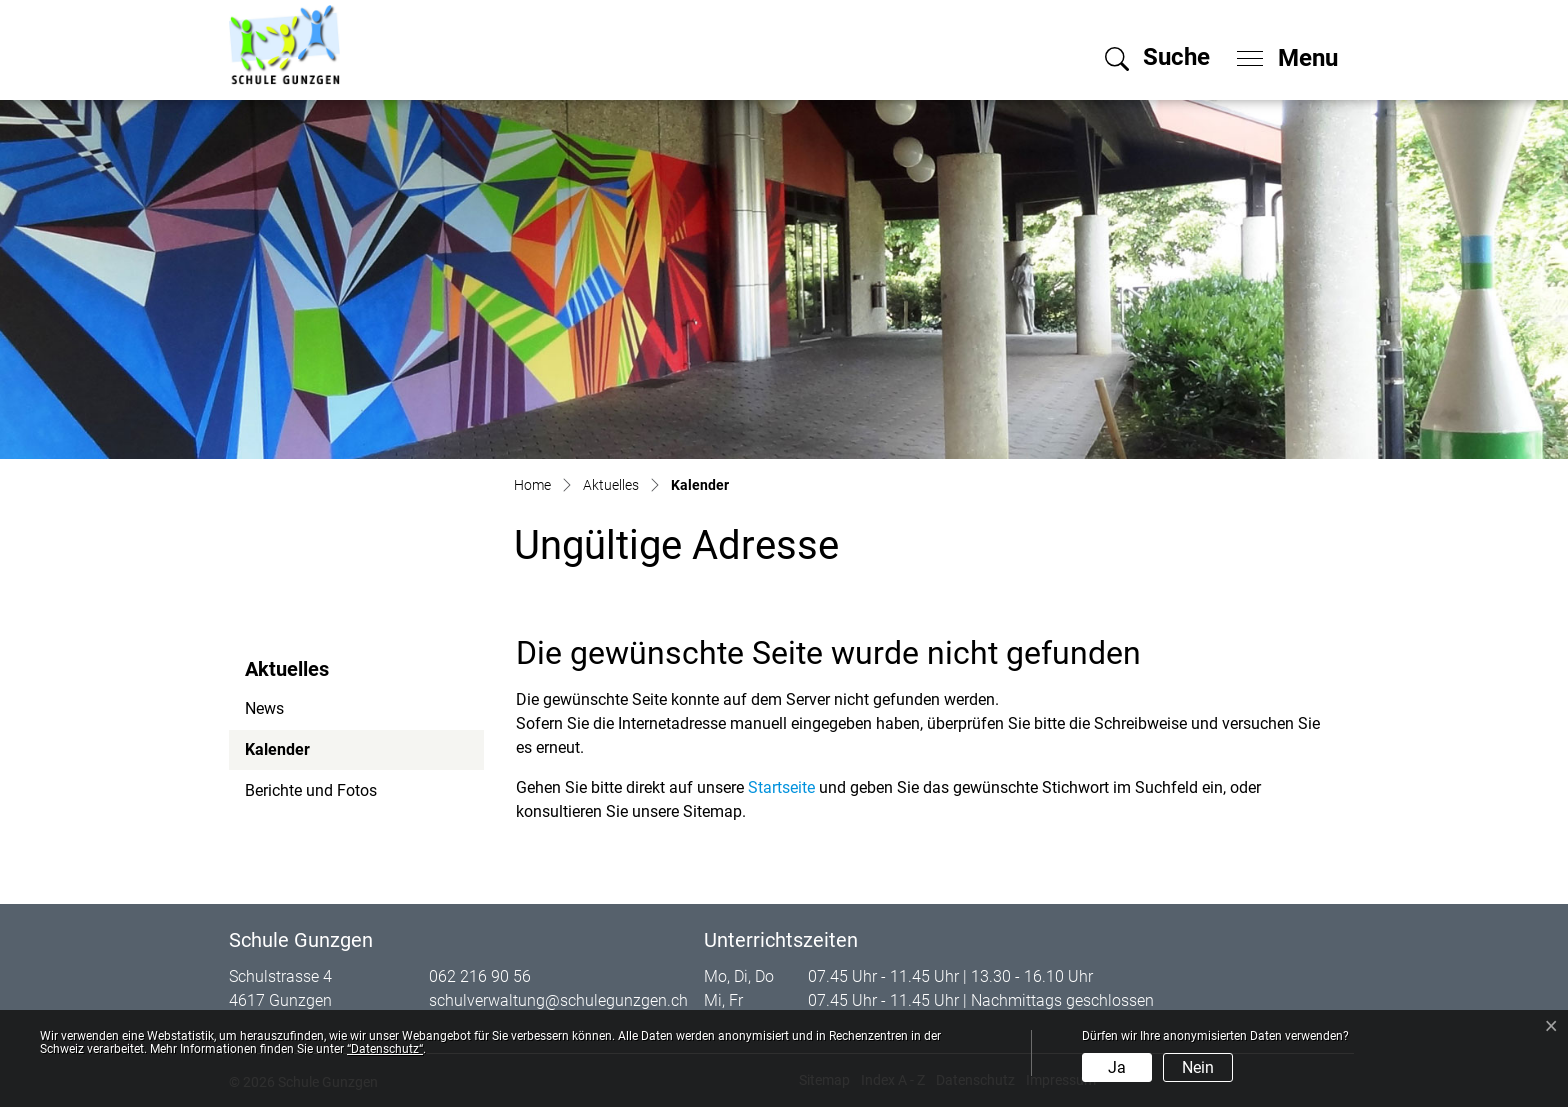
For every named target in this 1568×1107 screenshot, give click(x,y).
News (264, 708)
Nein (1198, 1067)
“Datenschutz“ (385, 1049)
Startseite (781, 787)
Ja (1117, 1067)
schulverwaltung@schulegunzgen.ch (558, 1000)
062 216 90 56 (480, 976)
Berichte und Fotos (311, 790)
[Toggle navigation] (1281, 53)
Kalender (299, 755)
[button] (1157, 57)
